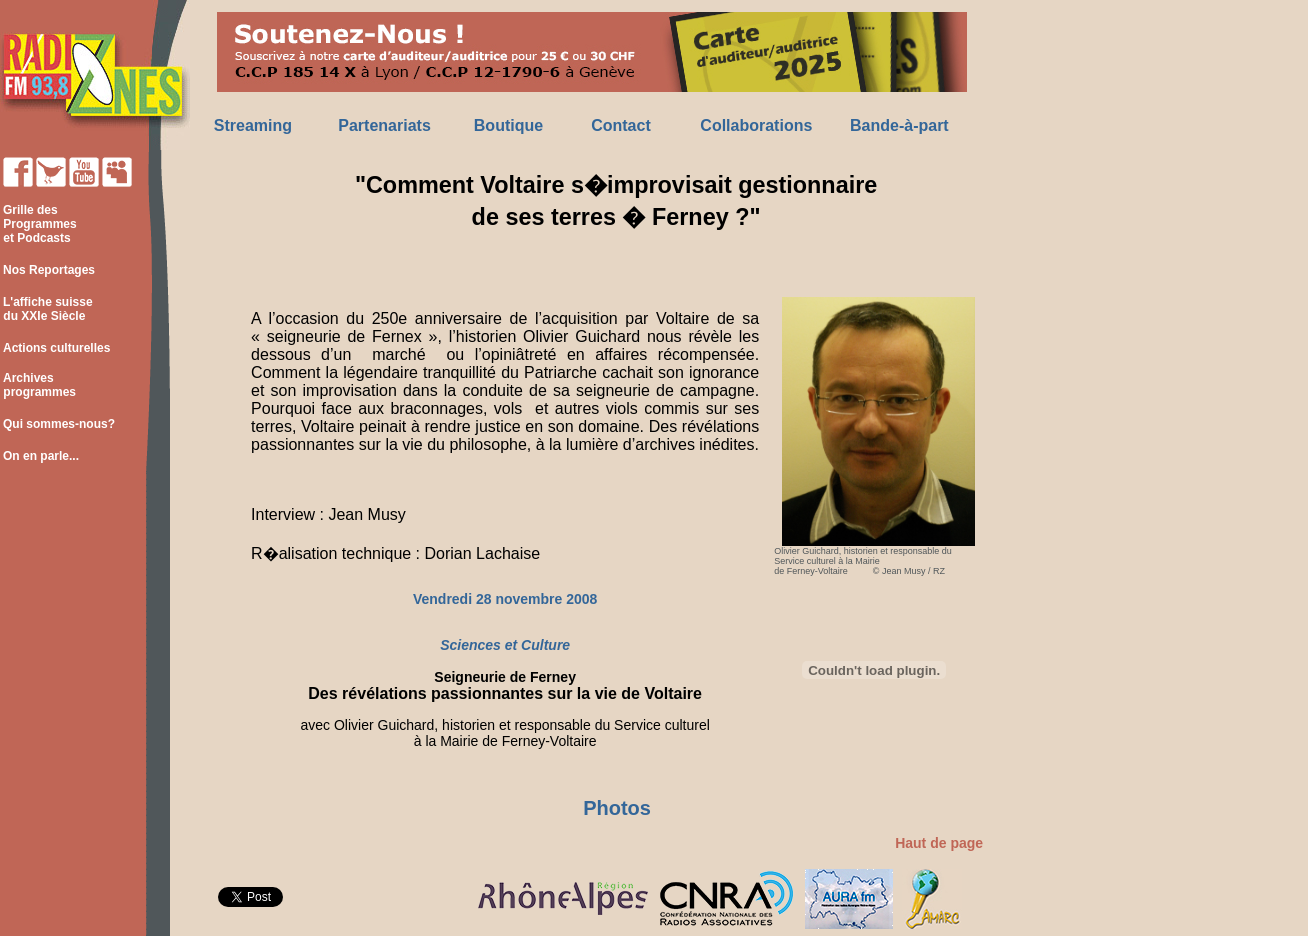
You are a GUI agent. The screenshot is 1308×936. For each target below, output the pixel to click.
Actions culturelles (56, 348)
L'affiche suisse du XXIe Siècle (46, 309)
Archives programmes (38, 385)
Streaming (253, 125)
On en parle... (41, 456)
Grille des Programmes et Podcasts (38, 224)
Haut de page (939, 843)
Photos (617, 808)
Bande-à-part (899, 125)
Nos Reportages (49, 270)
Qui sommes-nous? (59, 424)
